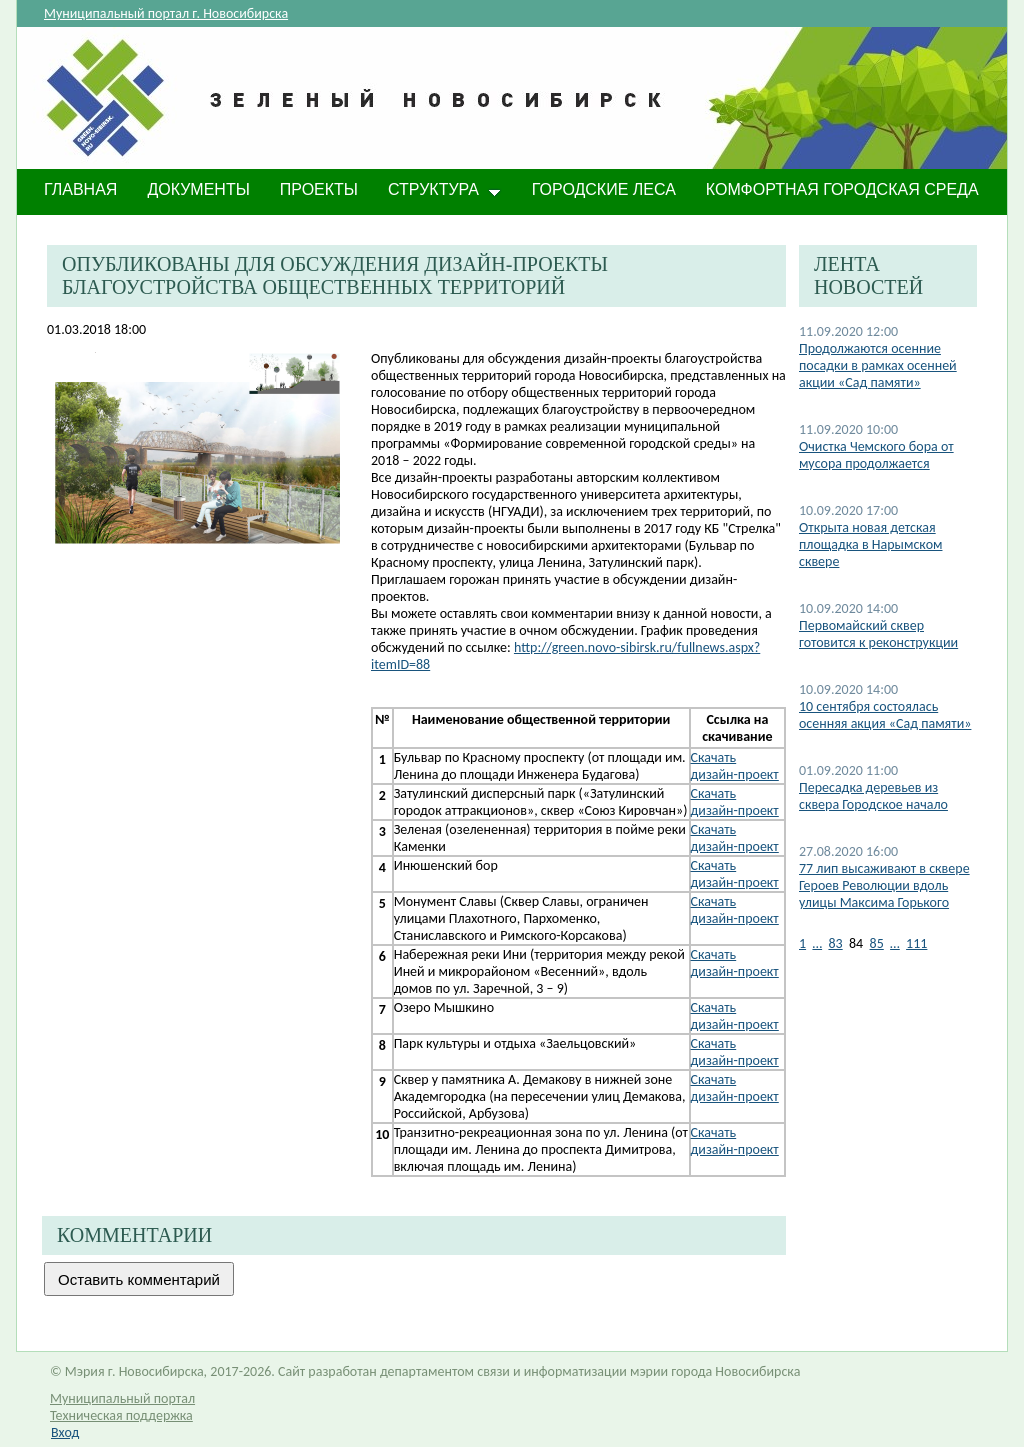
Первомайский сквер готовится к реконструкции (878, 634)
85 (877, 943)
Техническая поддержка (121, 1415)
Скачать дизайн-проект (735, 766)
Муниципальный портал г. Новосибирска (166, 13)
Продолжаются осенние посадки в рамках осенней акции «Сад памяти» (878, 365)
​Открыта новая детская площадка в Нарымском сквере (871, 544)
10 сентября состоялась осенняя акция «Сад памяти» (885, 715)
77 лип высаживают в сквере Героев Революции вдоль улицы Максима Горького (884, 885)
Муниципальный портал (122, 1398)
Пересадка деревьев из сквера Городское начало (873, 796)
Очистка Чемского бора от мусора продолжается (876, 455)
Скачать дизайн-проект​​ (735, 874)
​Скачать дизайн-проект (735, 963)
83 (835, 943)
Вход (65, 1432)
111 (916, 943)
